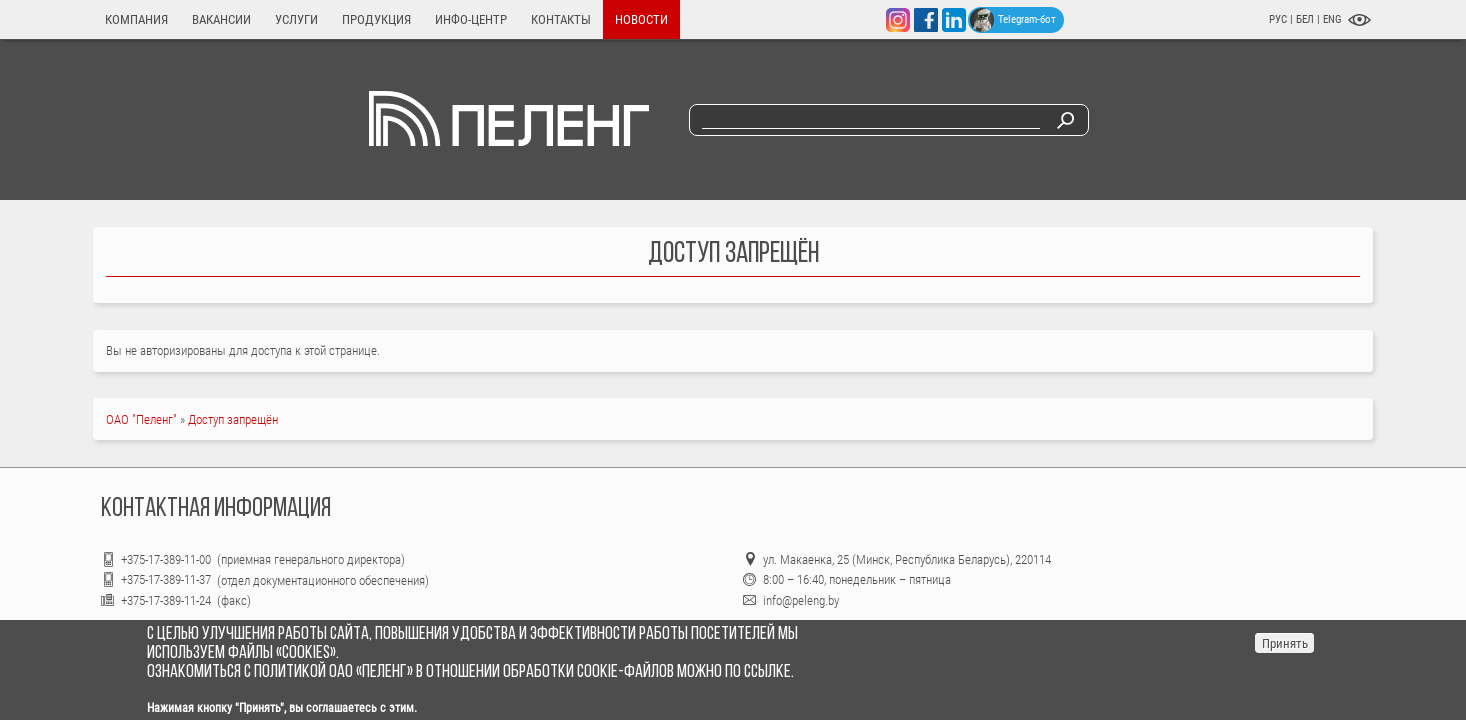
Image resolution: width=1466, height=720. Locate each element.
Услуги (296, 19)
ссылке (767, 672)
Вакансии (221, 19)
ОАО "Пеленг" (141, 419)
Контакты (561, 19)
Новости (641, 19)
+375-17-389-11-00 (167, 559)
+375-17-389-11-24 (166, 600)
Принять (1285, 643)
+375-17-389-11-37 (166, 579)
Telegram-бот (1013, 20)
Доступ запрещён (233, 419)
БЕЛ (1306, 19)
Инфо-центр (471, 19)
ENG (1332, 19)
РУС (1278, 19)
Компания (136, 19)
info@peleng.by (801, 600)
